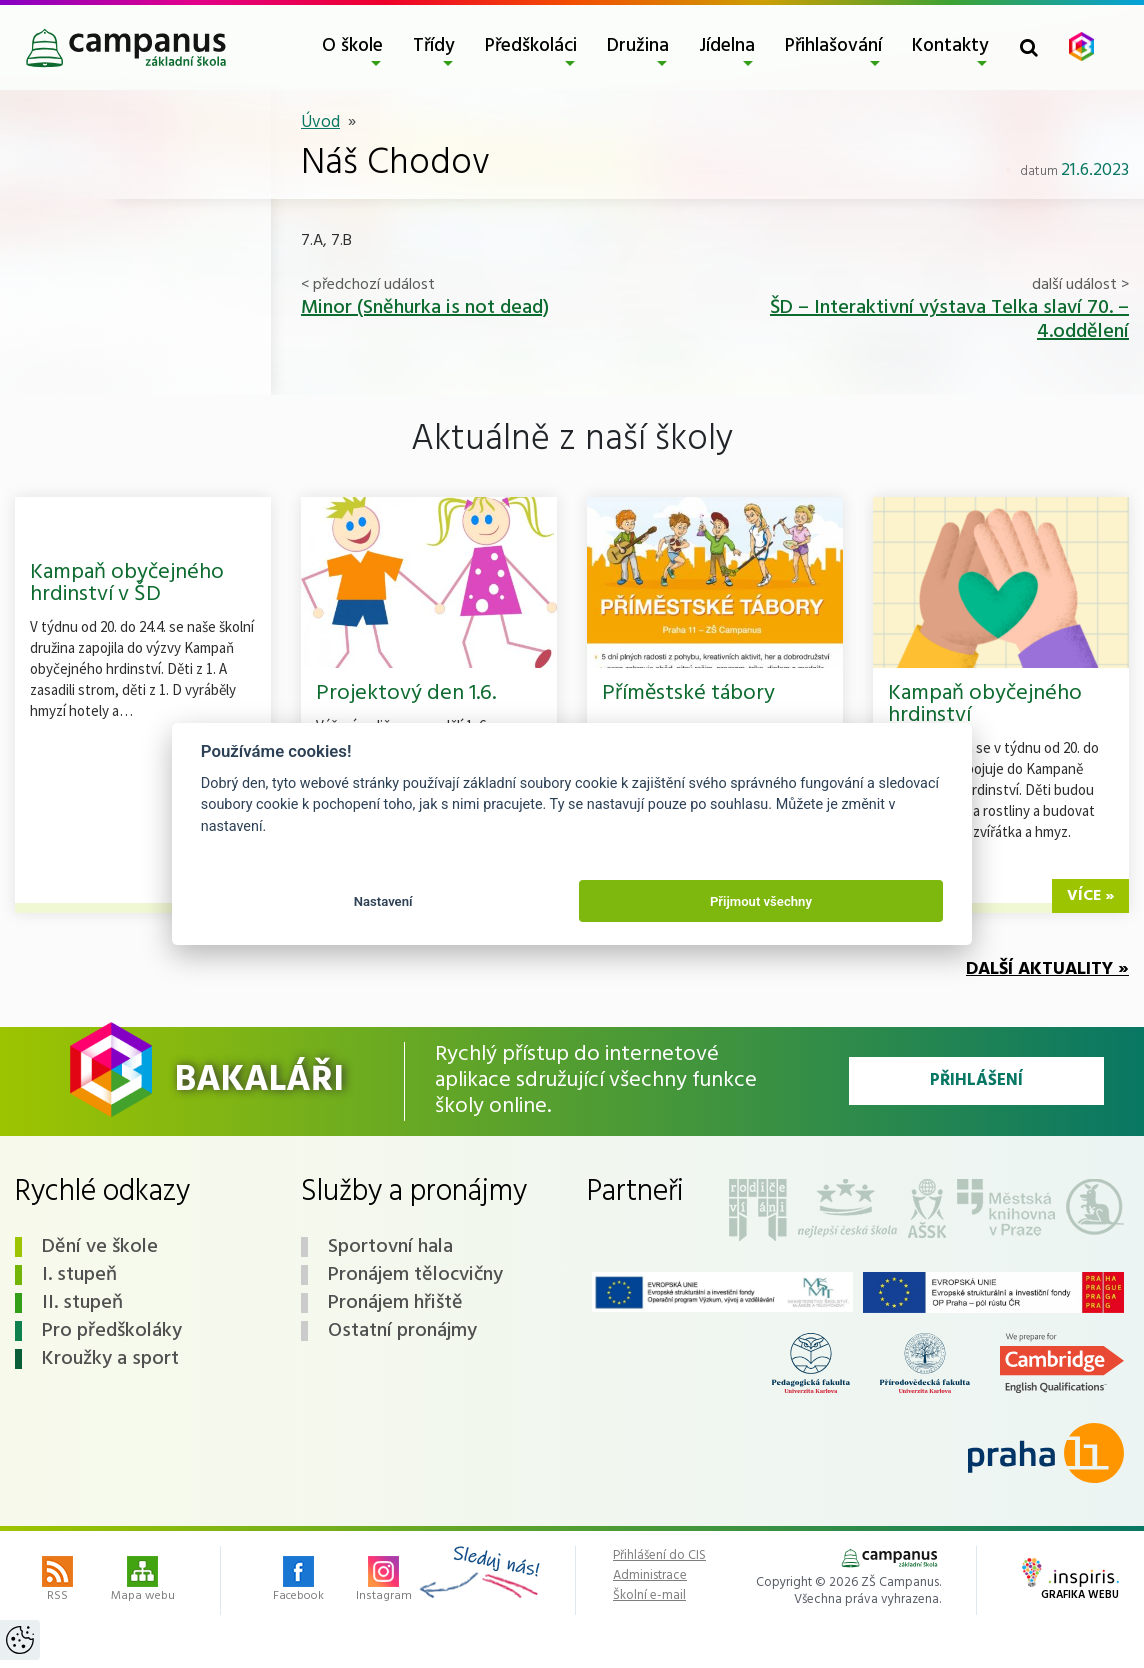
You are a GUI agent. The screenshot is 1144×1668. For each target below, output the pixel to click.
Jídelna (727, 46)
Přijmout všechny (761, 901)
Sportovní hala (390, 1247)
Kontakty (950, 46)
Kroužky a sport (110, 1359)
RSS (57, 1581)
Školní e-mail (649, 1596)
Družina (638, 46)
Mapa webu (143, 1581)
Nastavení (383, 901)
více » (1090, 896)
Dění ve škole (100, 1247)
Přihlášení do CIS (659, 1556)
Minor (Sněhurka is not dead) (425, 308)
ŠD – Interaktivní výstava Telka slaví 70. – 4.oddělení (949, 320)
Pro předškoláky (112, 1331)
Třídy (434, 46)
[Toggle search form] (1029, 47)
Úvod (320, 122)
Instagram (384, 1581)
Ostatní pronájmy (402, 1331)
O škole (352, 46)
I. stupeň (79, 1275)
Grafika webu (1070, 1581)
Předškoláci (531, 46)
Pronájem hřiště (395, 1303)
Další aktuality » (1047, 969)
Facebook (298, 1581)
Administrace (650, 1576)
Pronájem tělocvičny (415, 1275)
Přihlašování (833, 46)
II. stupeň (82, 1303)
